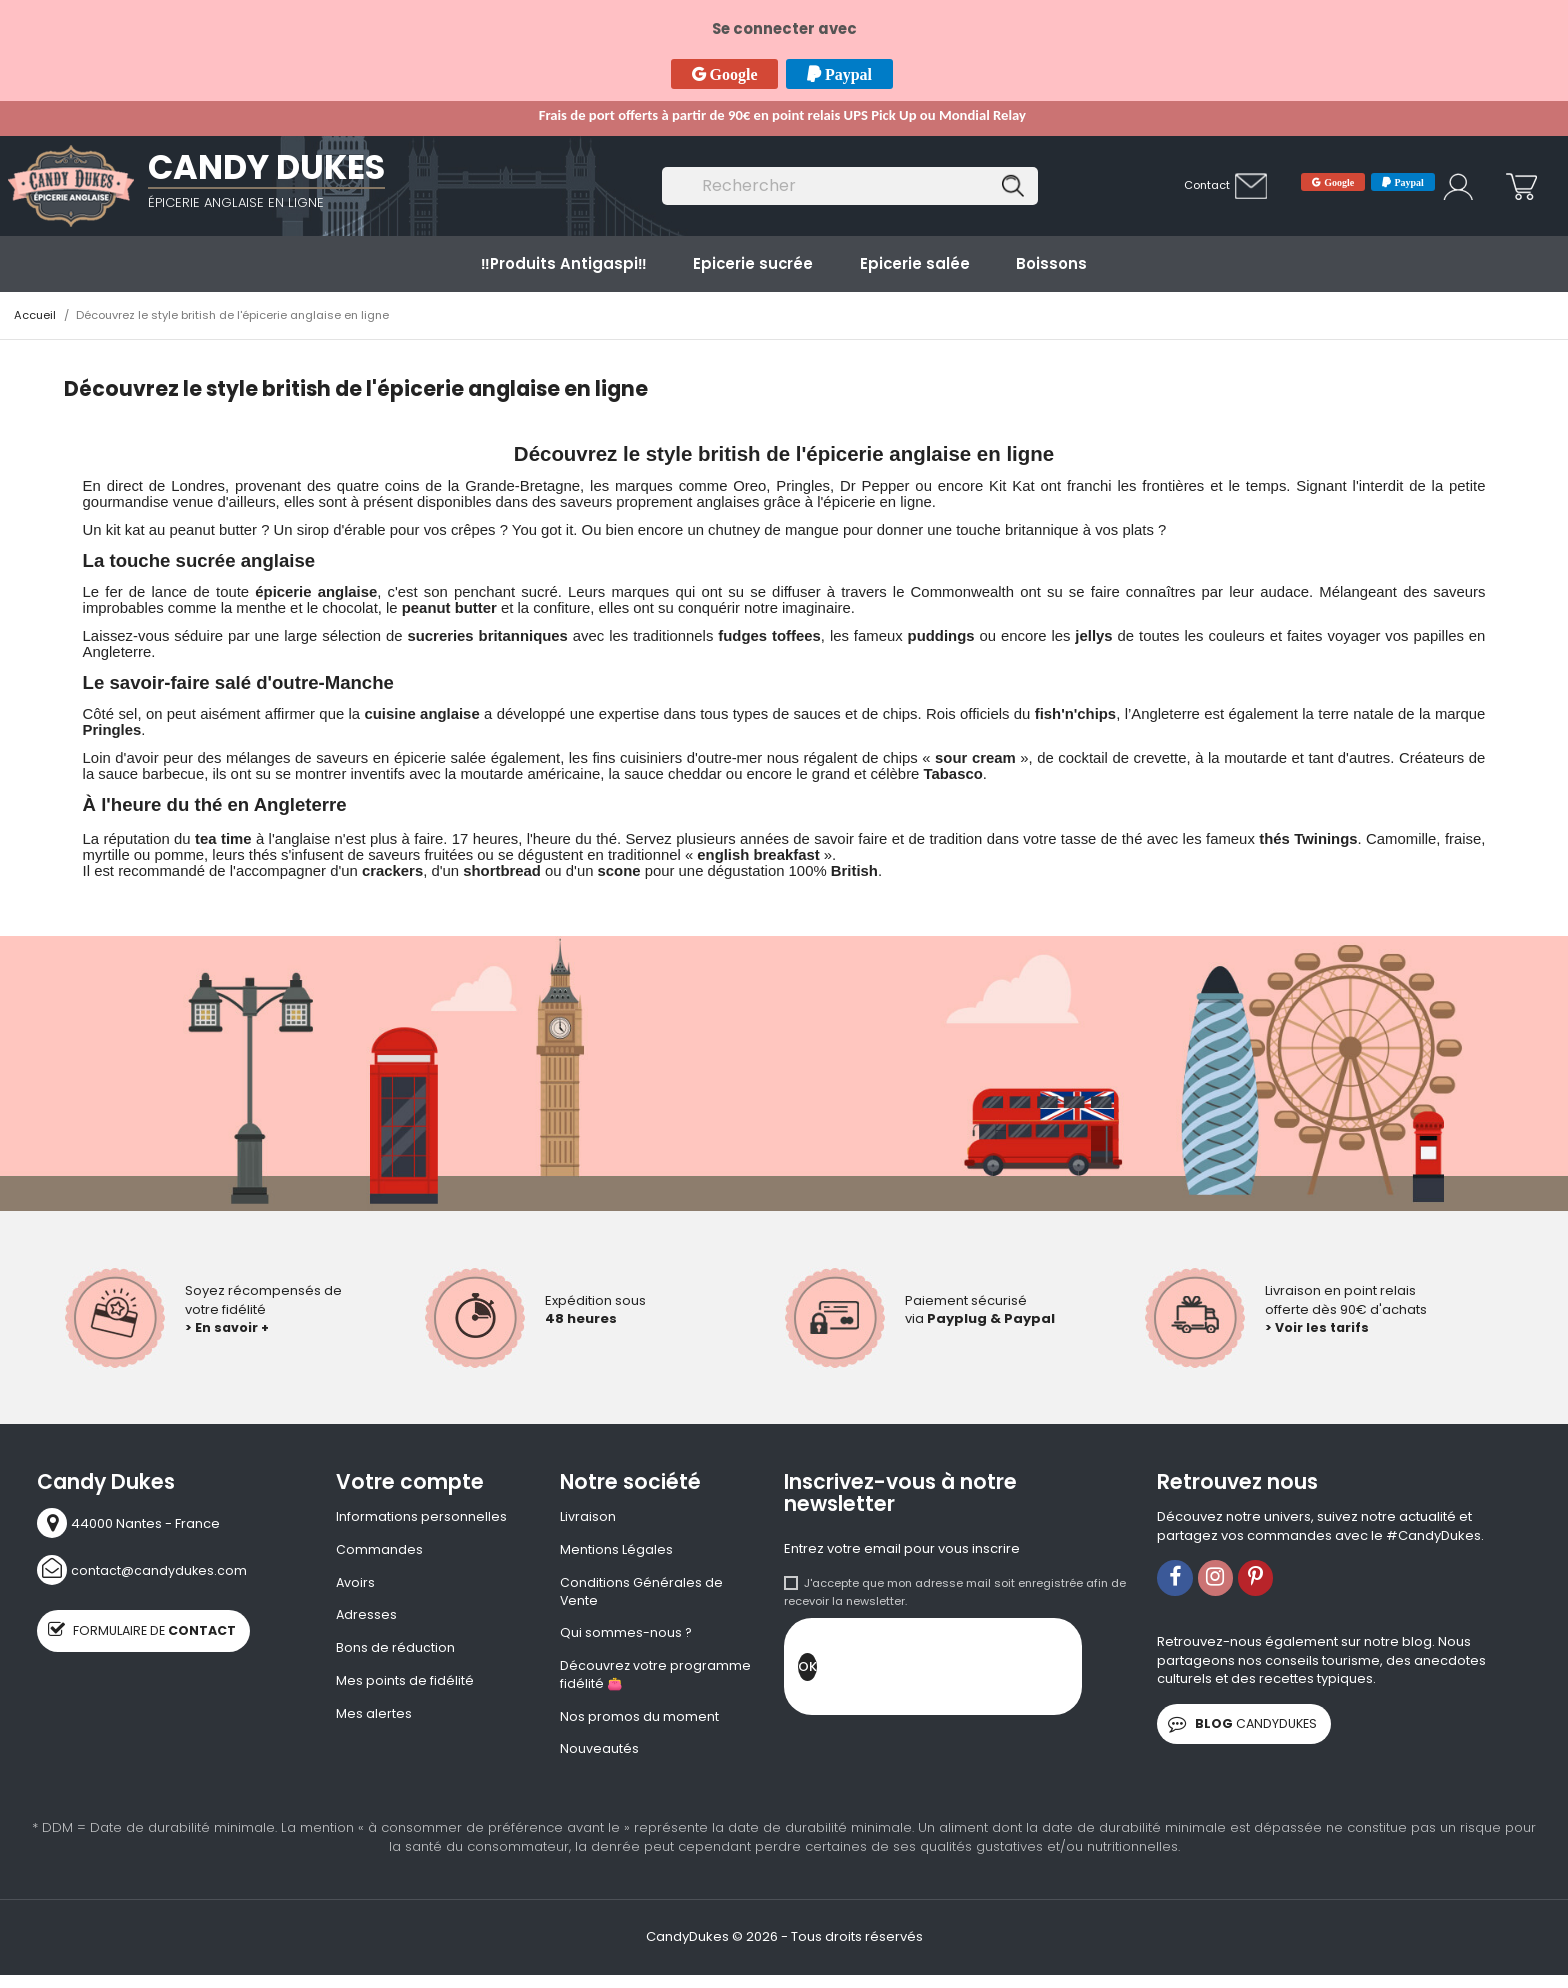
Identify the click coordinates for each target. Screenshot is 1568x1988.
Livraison (588, 1517)
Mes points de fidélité (405, 1685)
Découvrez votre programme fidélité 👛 (656, 1679)
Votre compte (410, 1482)
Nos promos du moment (639, 1722)
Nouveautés (599, 1755)
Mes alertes (374, 1718)
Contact (1207, 185)
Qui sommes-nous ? (626, 1636)
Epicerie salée (915, 263)
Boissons (1051, 263)
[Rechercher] (850, 186)
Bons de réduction (395, 1651)
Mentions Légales (616, 1551)
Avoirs (356, 1584)
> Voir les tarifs (1318, 1327)
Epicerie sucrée (753, 263)
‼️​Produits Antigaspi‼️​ (564, 263)
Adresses (367, 1618)
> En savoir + (228, 1327)
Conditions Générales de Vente (641, 1593)
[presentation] (969, 1672)
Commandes (379, 1551)
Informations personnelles (421, 1517)
